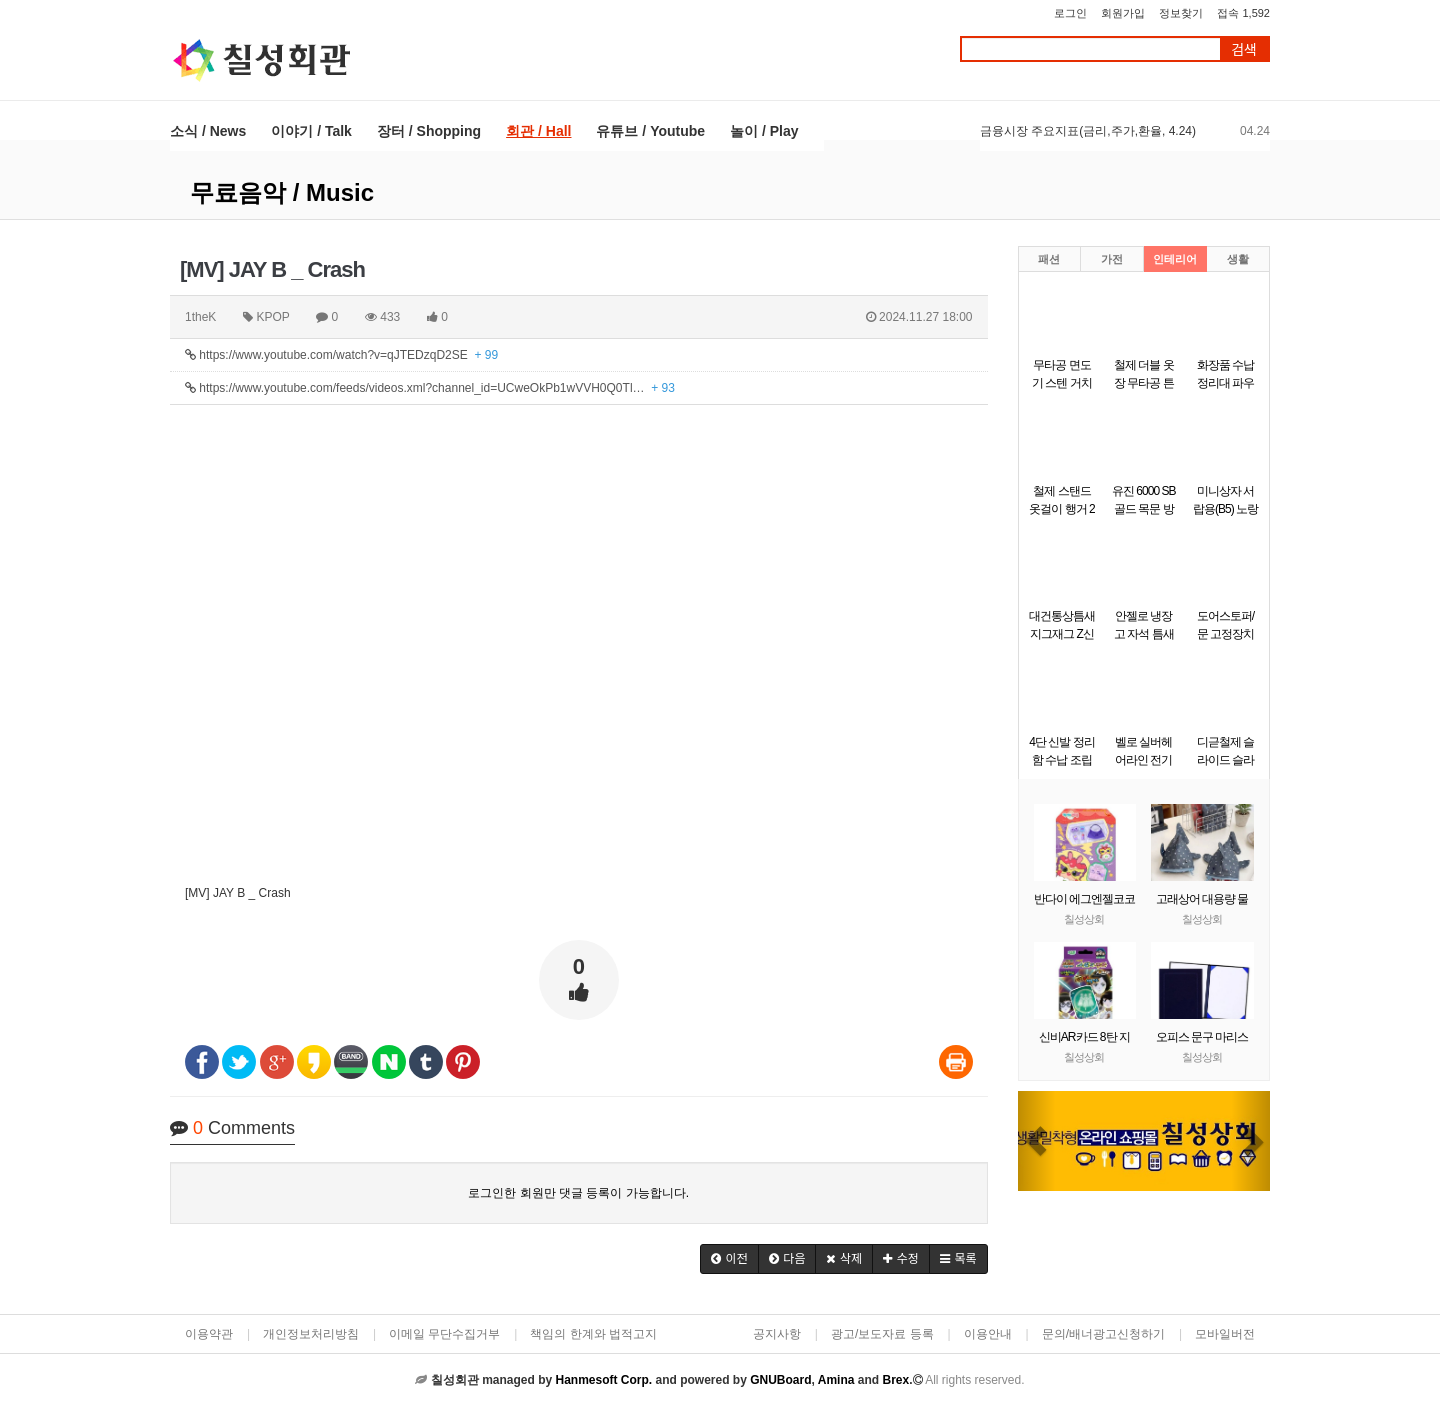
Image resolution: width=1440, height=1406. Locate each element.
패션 (1049, 259)
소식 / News (208, 131)
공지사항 (777, 1334)
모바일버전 (1225, 1334)
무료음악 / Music (282, 192)
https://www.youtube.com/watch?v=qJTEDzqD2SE (341, 355)
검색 (1244, 49)
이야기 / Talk (311, 131)
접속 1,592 (1243, 13)
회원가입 (1123, 13)
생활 (1238, 259)
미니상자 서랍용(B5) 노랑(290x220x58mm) (1231, 509)
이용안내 (988, 1334)
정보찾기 (1181, 13)
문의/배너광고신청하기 (1103, 1334)
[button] (729, 1259)
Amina (836, 1380)
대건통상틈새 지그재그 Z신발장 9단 (1062, 634)
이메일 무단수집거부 (444, 1334)
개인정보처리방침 (311, 1334)
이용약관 (209, 1334)
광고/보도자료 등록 (882, 1334)
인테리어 (1175, 259)
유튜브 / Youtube (650, 131)
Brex (895, 1380)
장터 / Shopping (429, 131)
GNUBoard (780, 1380)
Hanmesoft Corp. (603, 1380)
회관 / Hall (538, 131)
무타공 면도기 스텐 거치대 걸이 (1062, 383)
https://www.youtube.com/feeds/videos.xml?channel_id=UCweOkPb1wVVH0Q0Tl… (430, 388)
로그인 (1070, 13)
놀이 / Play (764, 131)
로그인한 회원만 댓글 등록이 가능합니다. (578, 1193)
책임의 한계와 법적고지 (593, 1334)
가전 (1112, 259)
